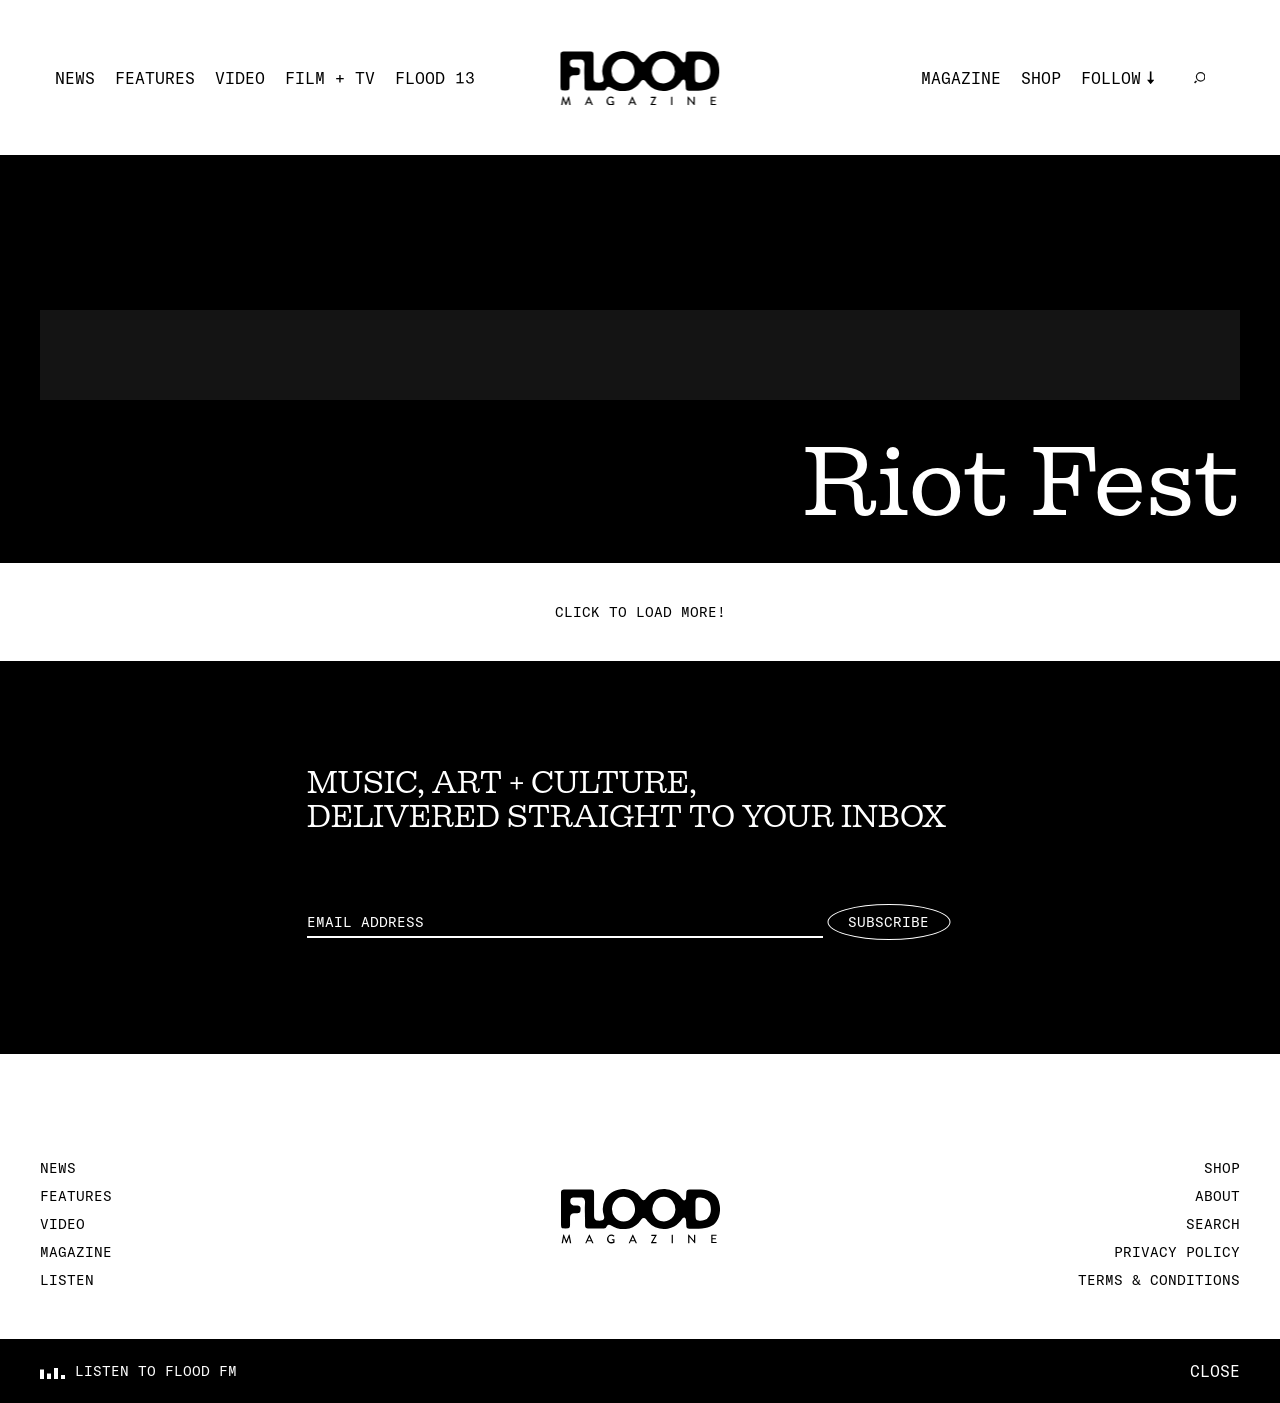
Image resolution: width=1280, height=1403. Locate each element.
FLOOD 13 (435, 78)
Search (1213, 1224)
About (1217, 1196)
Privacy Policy (1177, 1252)
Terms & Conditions (1159, 1280)
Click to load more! (640, 612)
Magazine (961, 78)
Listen (67, 1280)
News (75, 78)
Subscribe (888, 922)
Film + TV (330, 78)
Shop (1041, 78)
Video (240, 78)
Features (155, 78)
